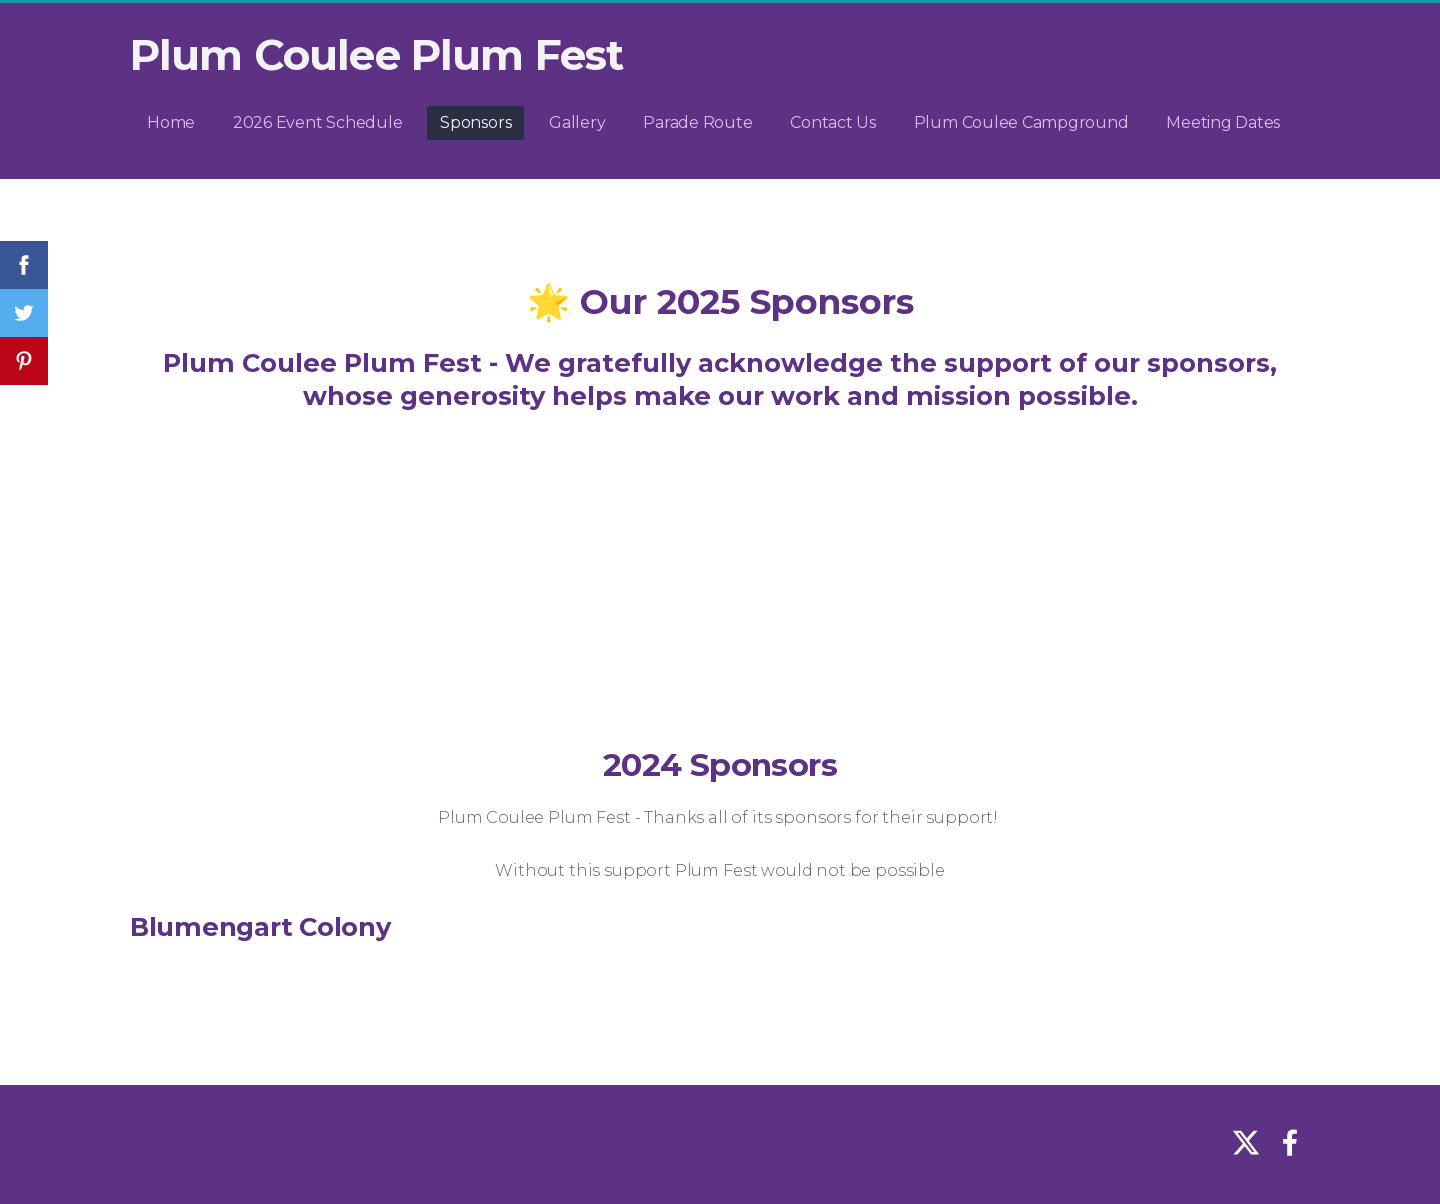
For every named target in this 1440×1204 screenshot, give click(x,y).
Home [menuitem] (171, 122)
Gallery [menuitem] (577, 122)
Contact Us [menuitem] (833, 122)
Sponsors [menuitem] (475, 122)
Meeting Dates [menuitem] (1223, 122)
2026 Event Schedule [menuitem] (317, 122)
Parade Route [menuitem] (697, 122)
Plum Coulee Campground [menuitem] (1021, 122)
